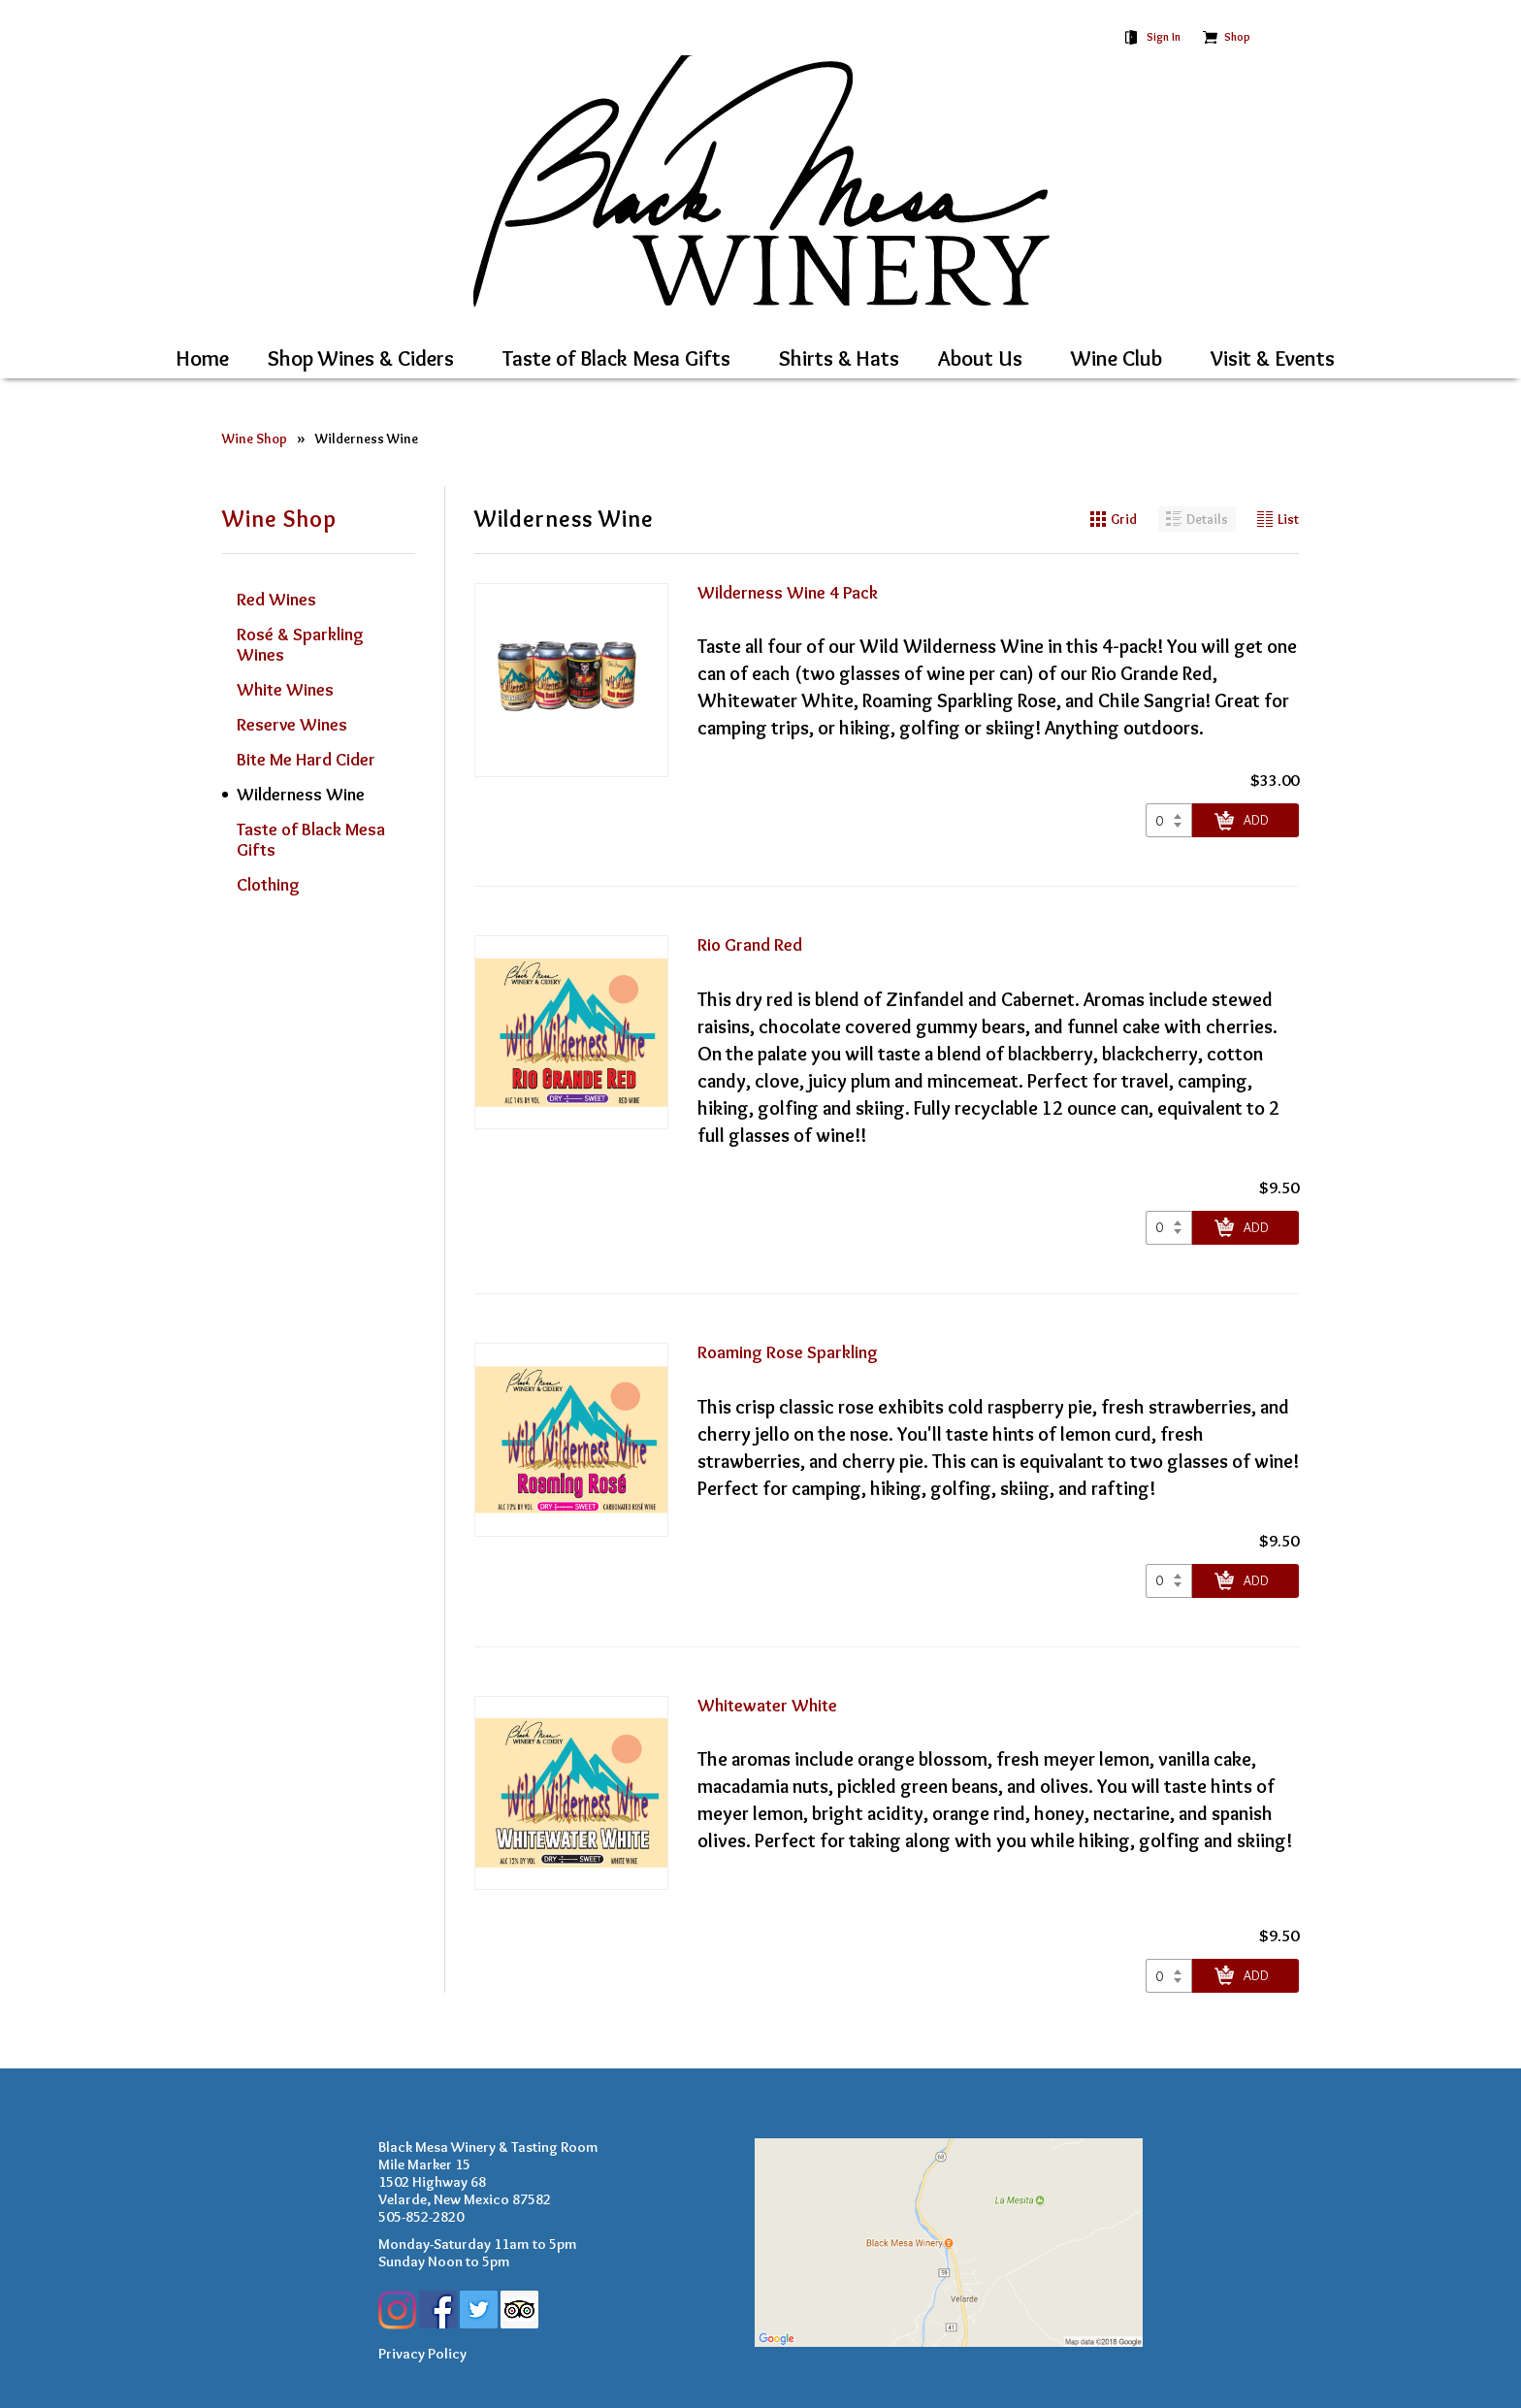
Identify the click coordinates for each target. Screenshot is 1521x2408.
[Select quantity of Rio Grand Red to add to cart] (1169, 1228)
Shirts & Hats (839, 358)
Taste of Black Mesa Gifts (616, 358)
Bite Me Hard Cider (306, 759)
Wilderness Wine (366, 439)
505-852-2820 (421, 2217)
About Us (980, 358)
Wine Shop (254, 439)
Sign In (1164, 36)
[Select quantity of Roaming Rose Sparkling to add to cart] (1169, 1581)
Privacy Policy (422, 2353)
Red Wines (276, 599)
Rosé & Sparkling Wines (300, 645)
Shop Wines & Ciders (361, 358)
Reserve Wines (292, 724)
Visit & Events (1273, 358)
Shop (1237, 36)
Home (203, 358)
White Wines (285, 689)
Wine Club (1116, 358)
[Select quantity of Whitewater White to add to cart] (1169, 1976)
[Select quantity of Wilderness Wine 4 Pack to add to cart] (1169, 820)
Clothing (268, 884)
